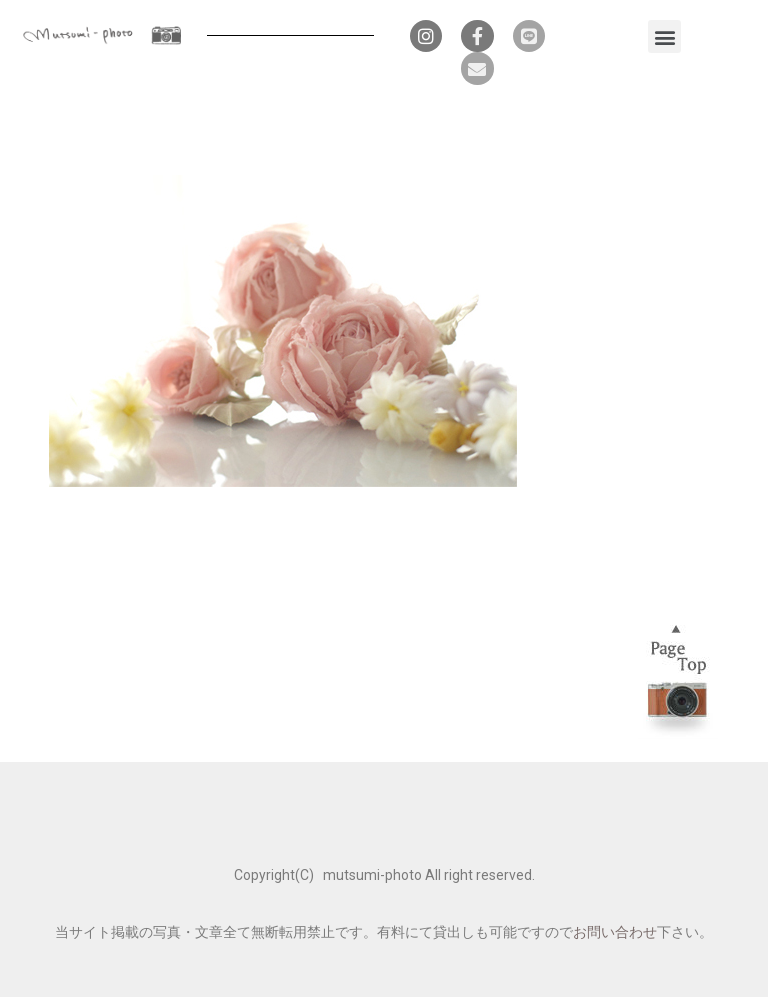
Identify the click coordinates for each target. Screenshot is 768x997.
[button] (664, 36)
